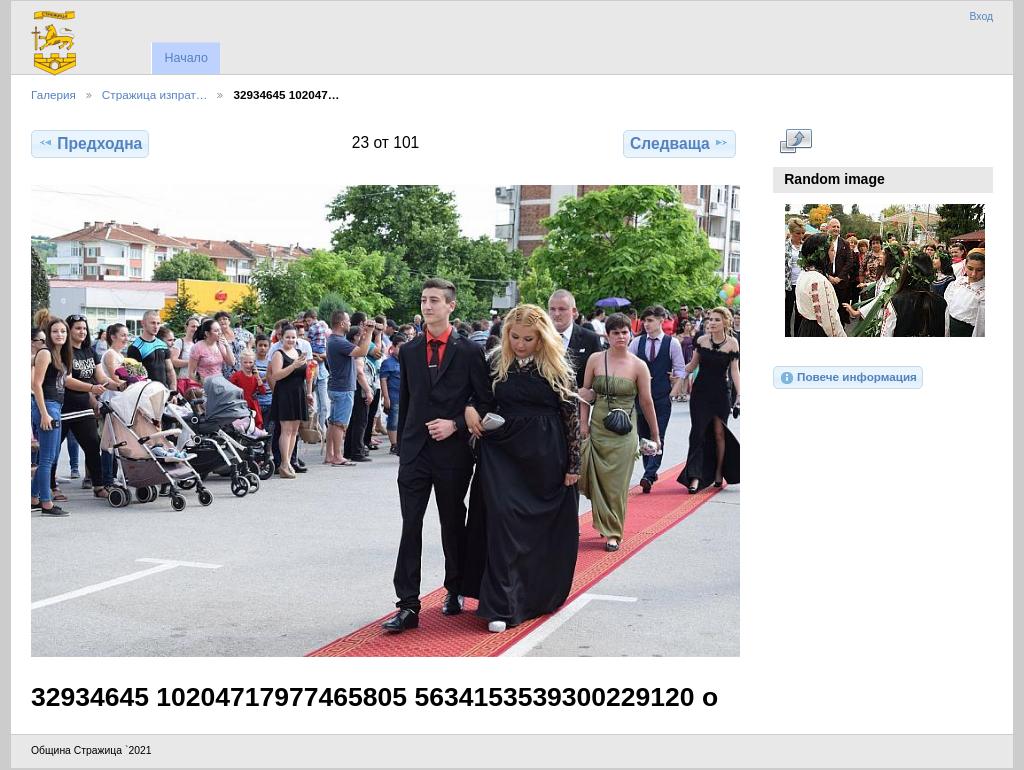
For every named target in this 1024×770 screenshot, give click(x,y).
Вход (981, 16)
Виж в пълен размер (795, 141)
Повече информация (848, 378)
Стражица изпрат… (155, 94)
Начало (185, 58)
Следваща (679, 143)
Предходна (90, 143)
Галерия (53, 94)
